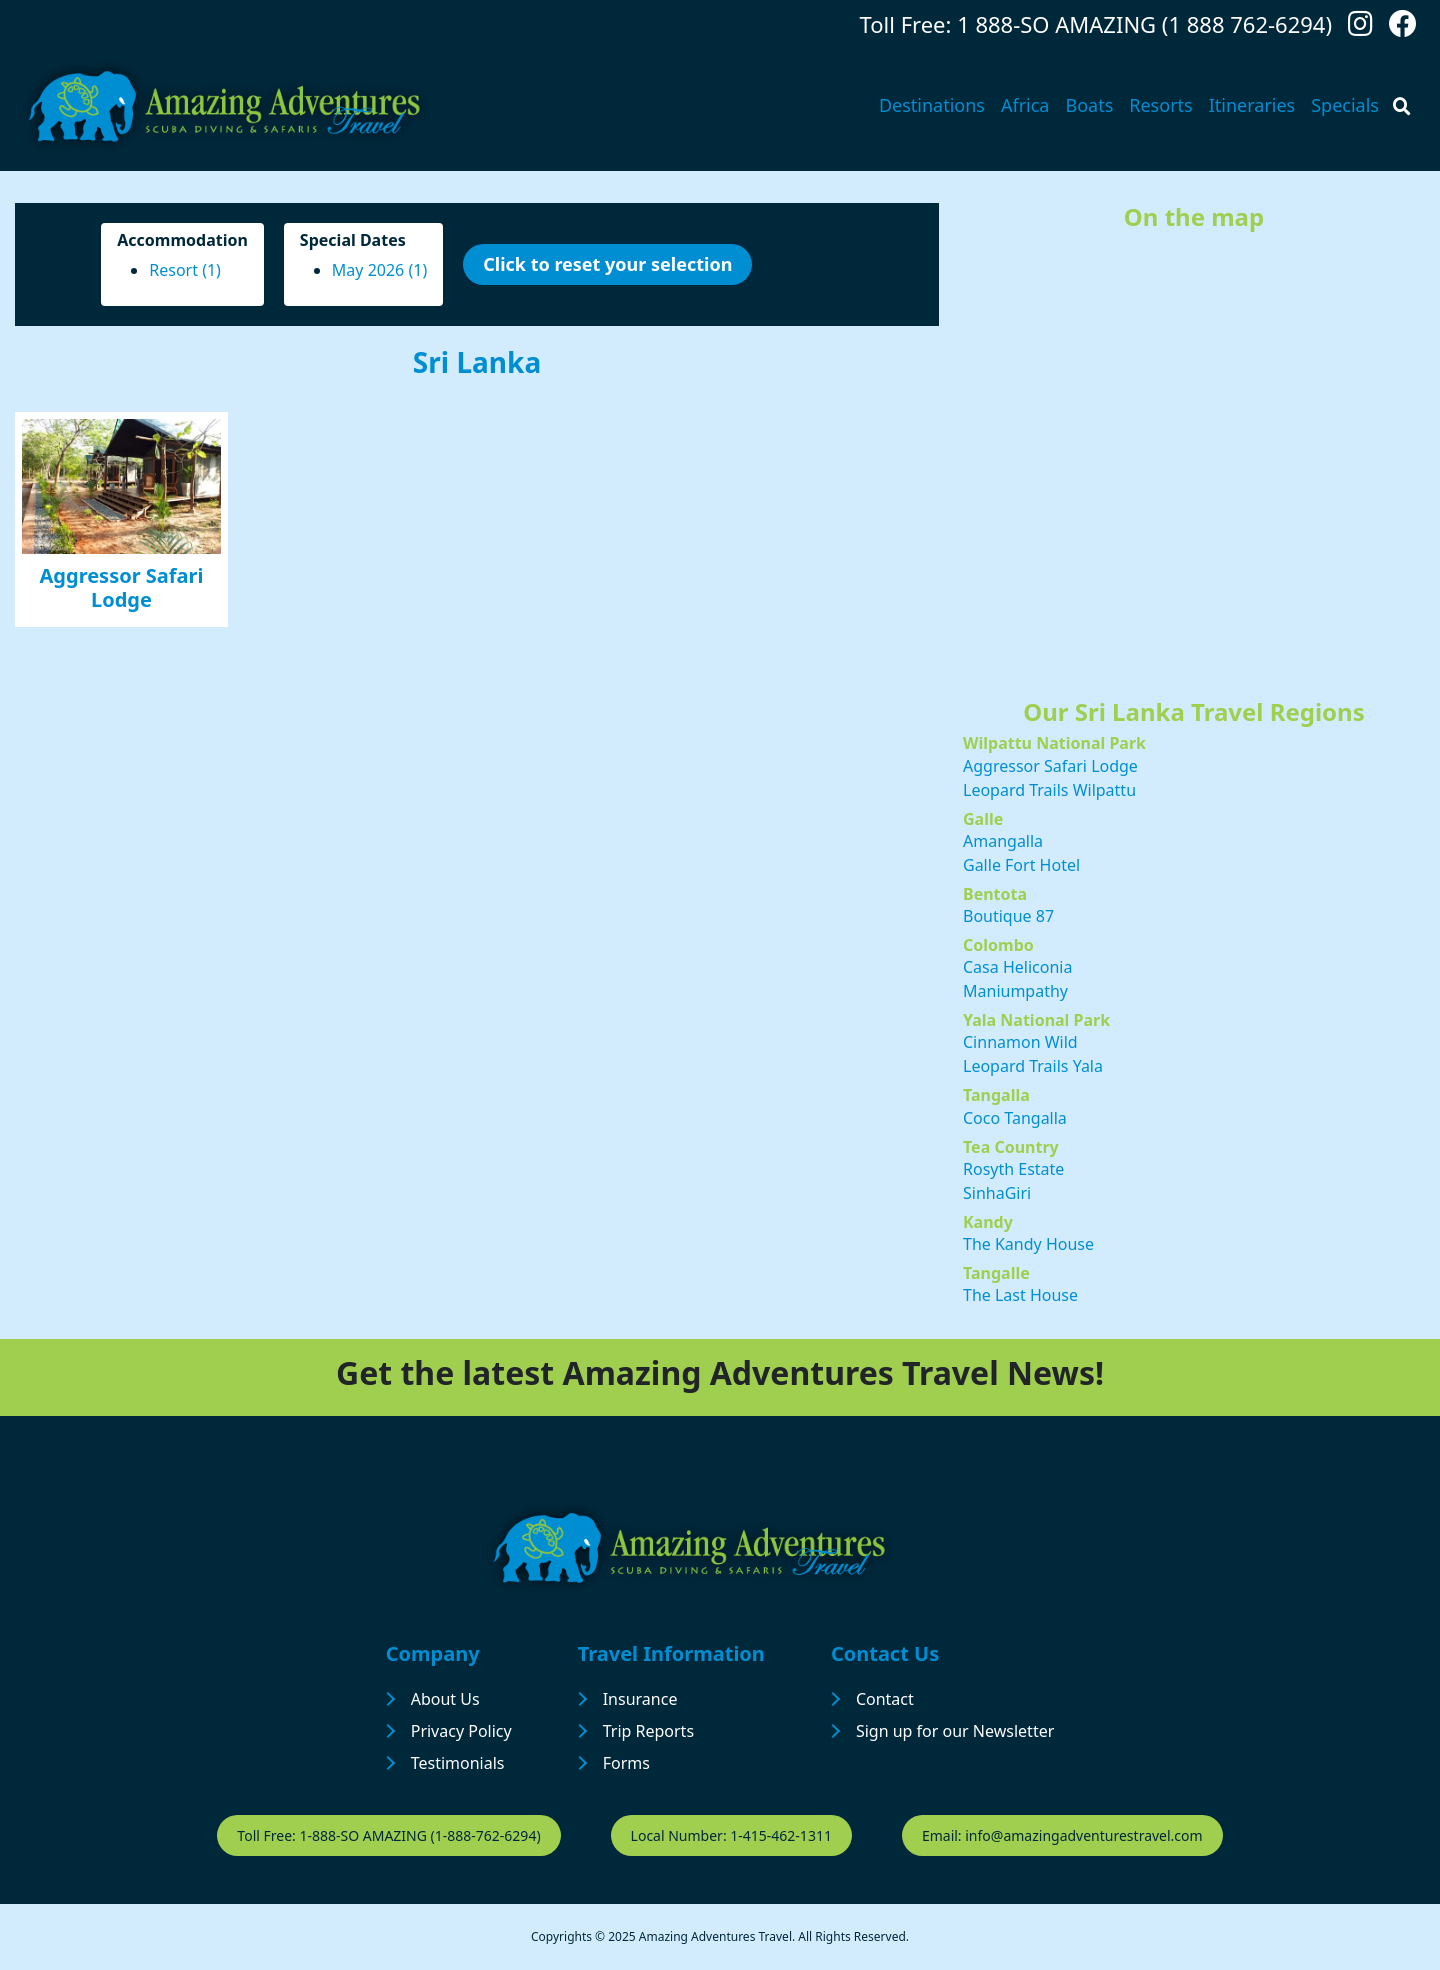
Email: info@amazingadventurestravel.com (1062, 1835)
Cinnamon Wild (1020, 1042)
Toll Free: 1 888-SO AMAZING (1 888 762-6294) (1096, 24)
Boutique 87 (1008, 916)
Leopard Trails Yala (1033, 1066)
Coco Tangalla (1015, 1118)
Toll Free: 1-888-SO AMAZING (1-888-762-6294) (388, 1835)
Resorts (1160, 105)
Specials (1345, 105)
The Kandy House (1028, 1244)
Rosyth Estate (1013, 1169)
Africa (1025, 105)
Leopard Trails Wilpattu (1049, 790)
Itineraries (1252, 105)
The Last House (1020, 1295)
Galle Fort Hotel (1021, 865)
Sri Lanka (477, 362)
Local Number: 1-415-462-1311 (731, 1835)
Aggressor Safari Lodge (122, 587)
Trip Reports (648, 1731)
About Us (445, 1699)
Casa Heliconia (1017, 967)
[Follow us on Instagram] (1360, 28)
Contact (885, 1699)
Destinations (932, 105)
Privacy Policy (461, 1731)
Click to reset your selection (607, 264)
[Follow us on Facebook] (1403, 28)
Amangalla (1003, 841)
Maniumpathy (1015, 991)
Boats (1089, 105)
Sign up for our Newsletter (955, 1731)
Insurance (640, 1699)
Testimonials (458, 1763)
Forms (626, 1763)
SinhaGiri (997, 1193)
